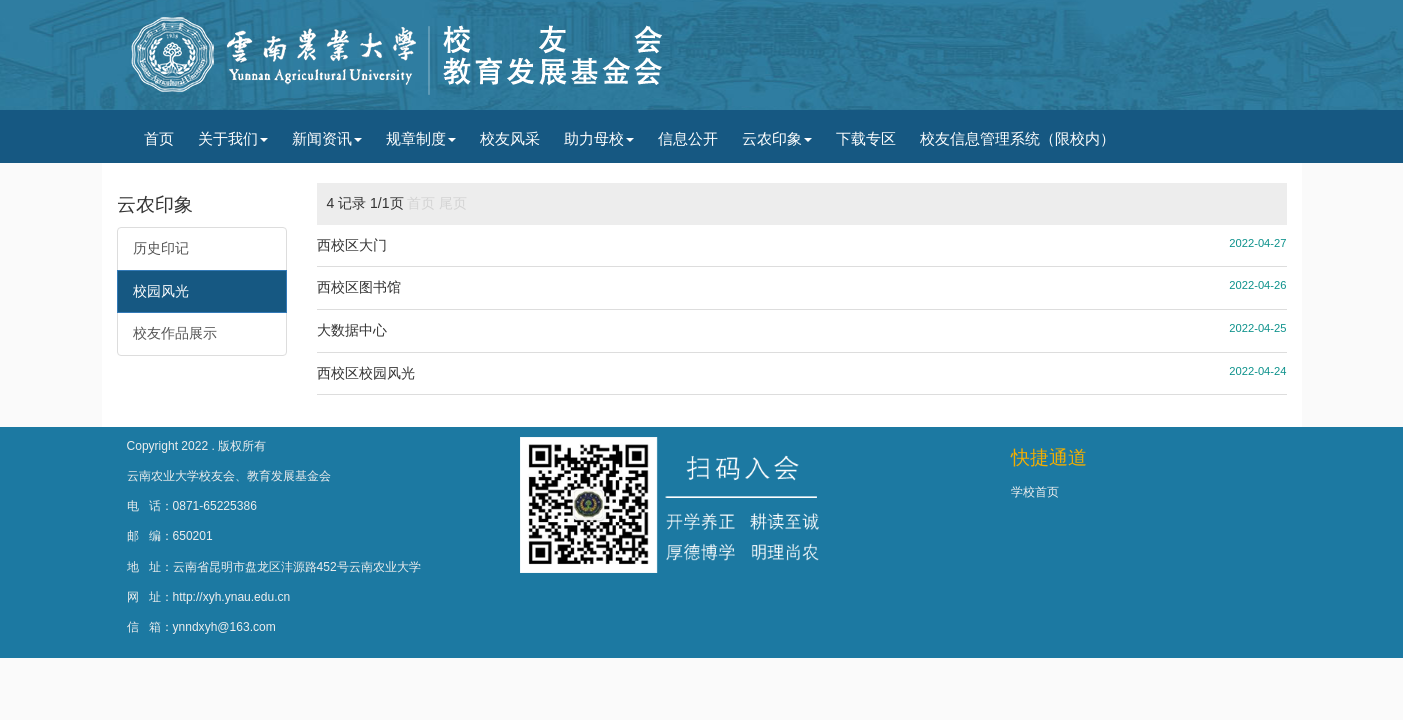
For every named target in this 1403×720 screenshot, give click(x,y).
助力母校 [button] (599, 138)
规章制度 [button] (421, 138)
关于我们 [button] (233, 138)
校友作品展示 (175, 333)
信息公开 (688, 138)
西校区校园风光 (366, 373)
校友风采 (510, 138)
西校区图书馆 (359, 287)
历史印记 (161, 248)
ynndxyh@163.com (224, 627)
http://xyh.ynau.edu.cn (232, 597)
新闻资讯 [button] (327, 138)
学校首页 (1035, 492)
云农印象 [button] (777, 138)
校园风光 (161, 291)
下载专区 (866, 138)
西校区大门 (352, 245)
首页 (159, 138)
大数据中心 (352, 330)
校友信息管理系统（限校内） (1017, 138)
